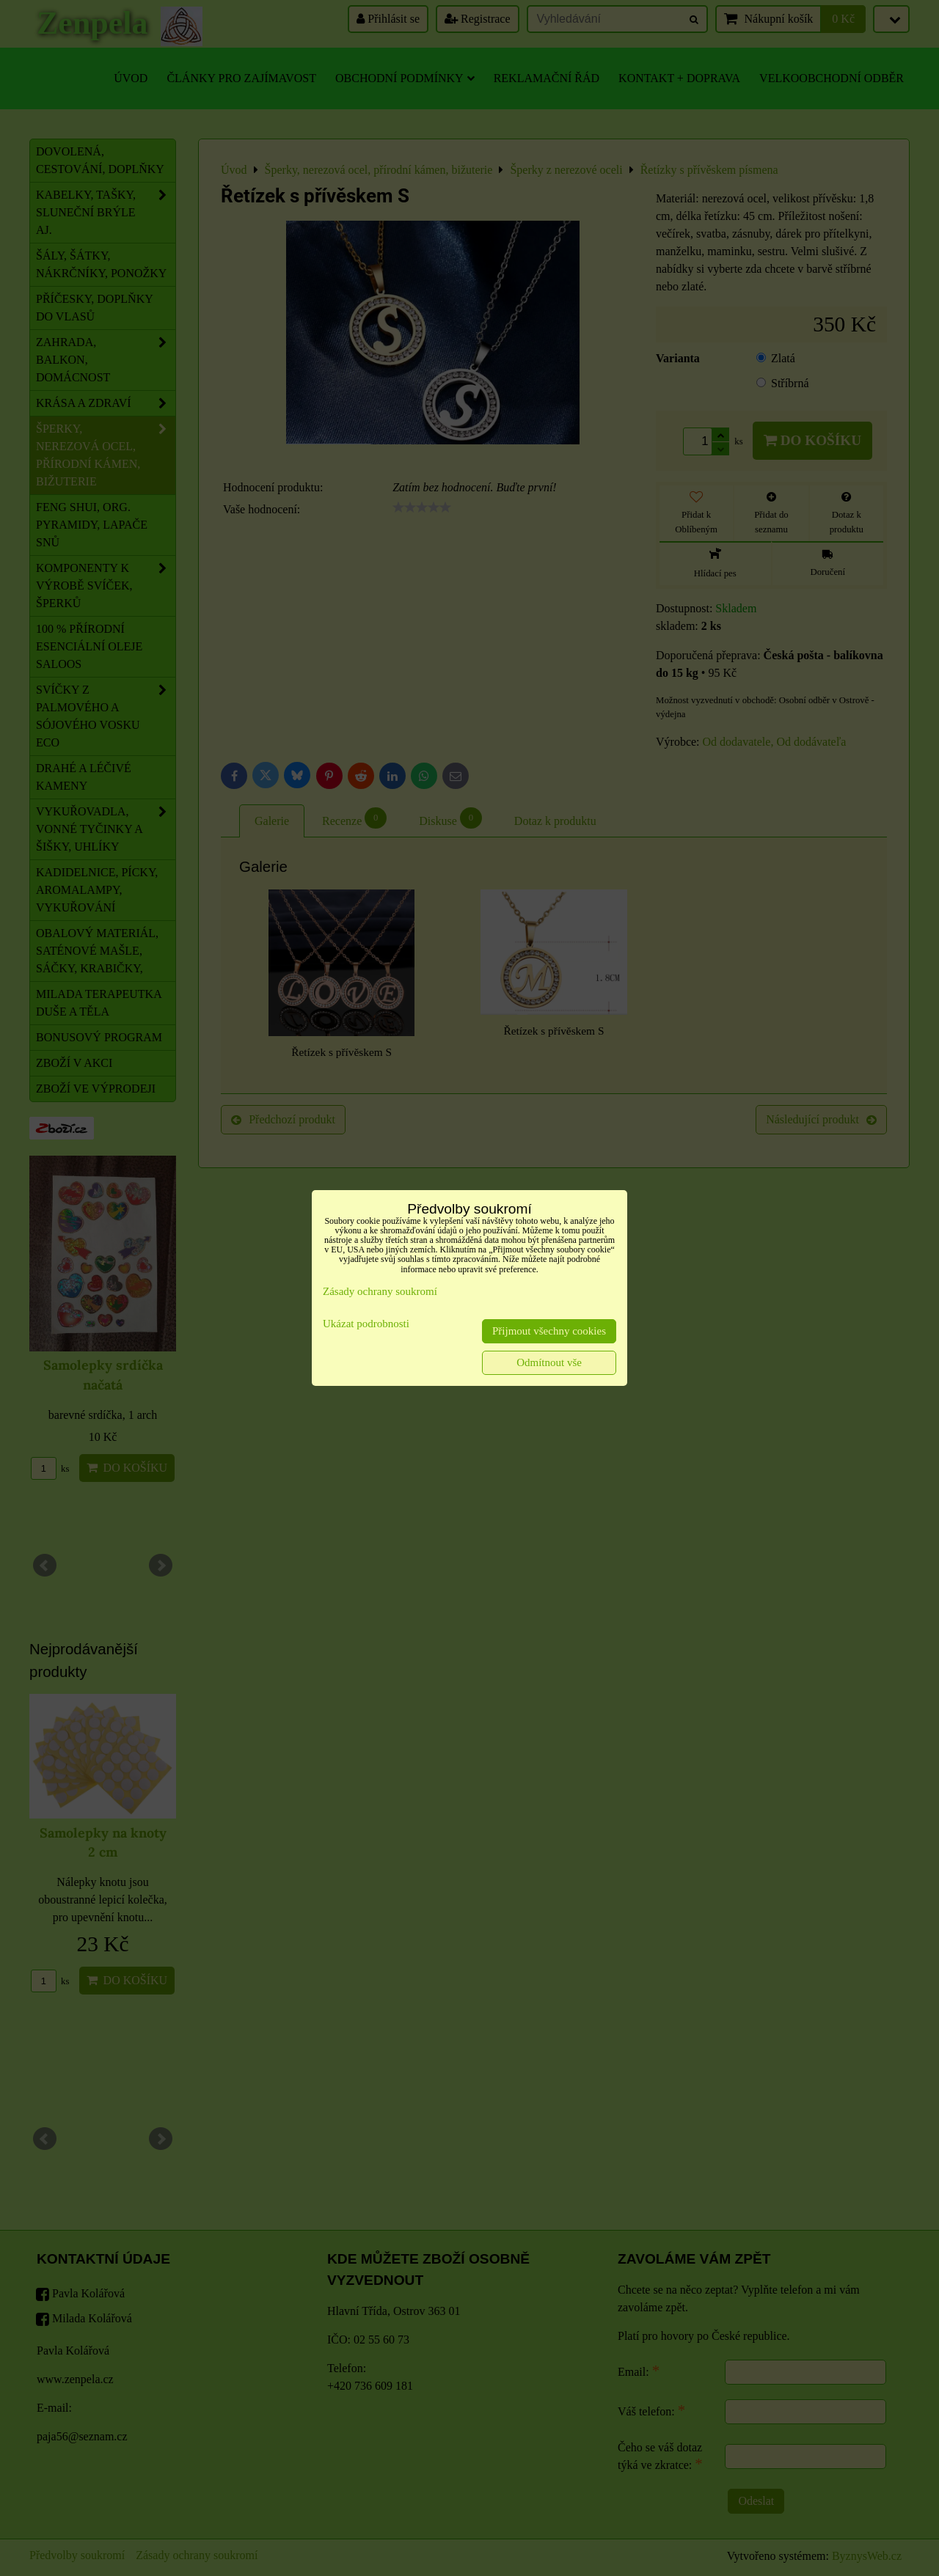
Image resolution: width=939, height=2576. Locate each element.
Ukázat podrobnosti (366, 1323)
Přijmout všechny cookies (549, 1331)
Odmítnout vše (549, 1362)
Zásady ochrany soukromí (380, 1291)
